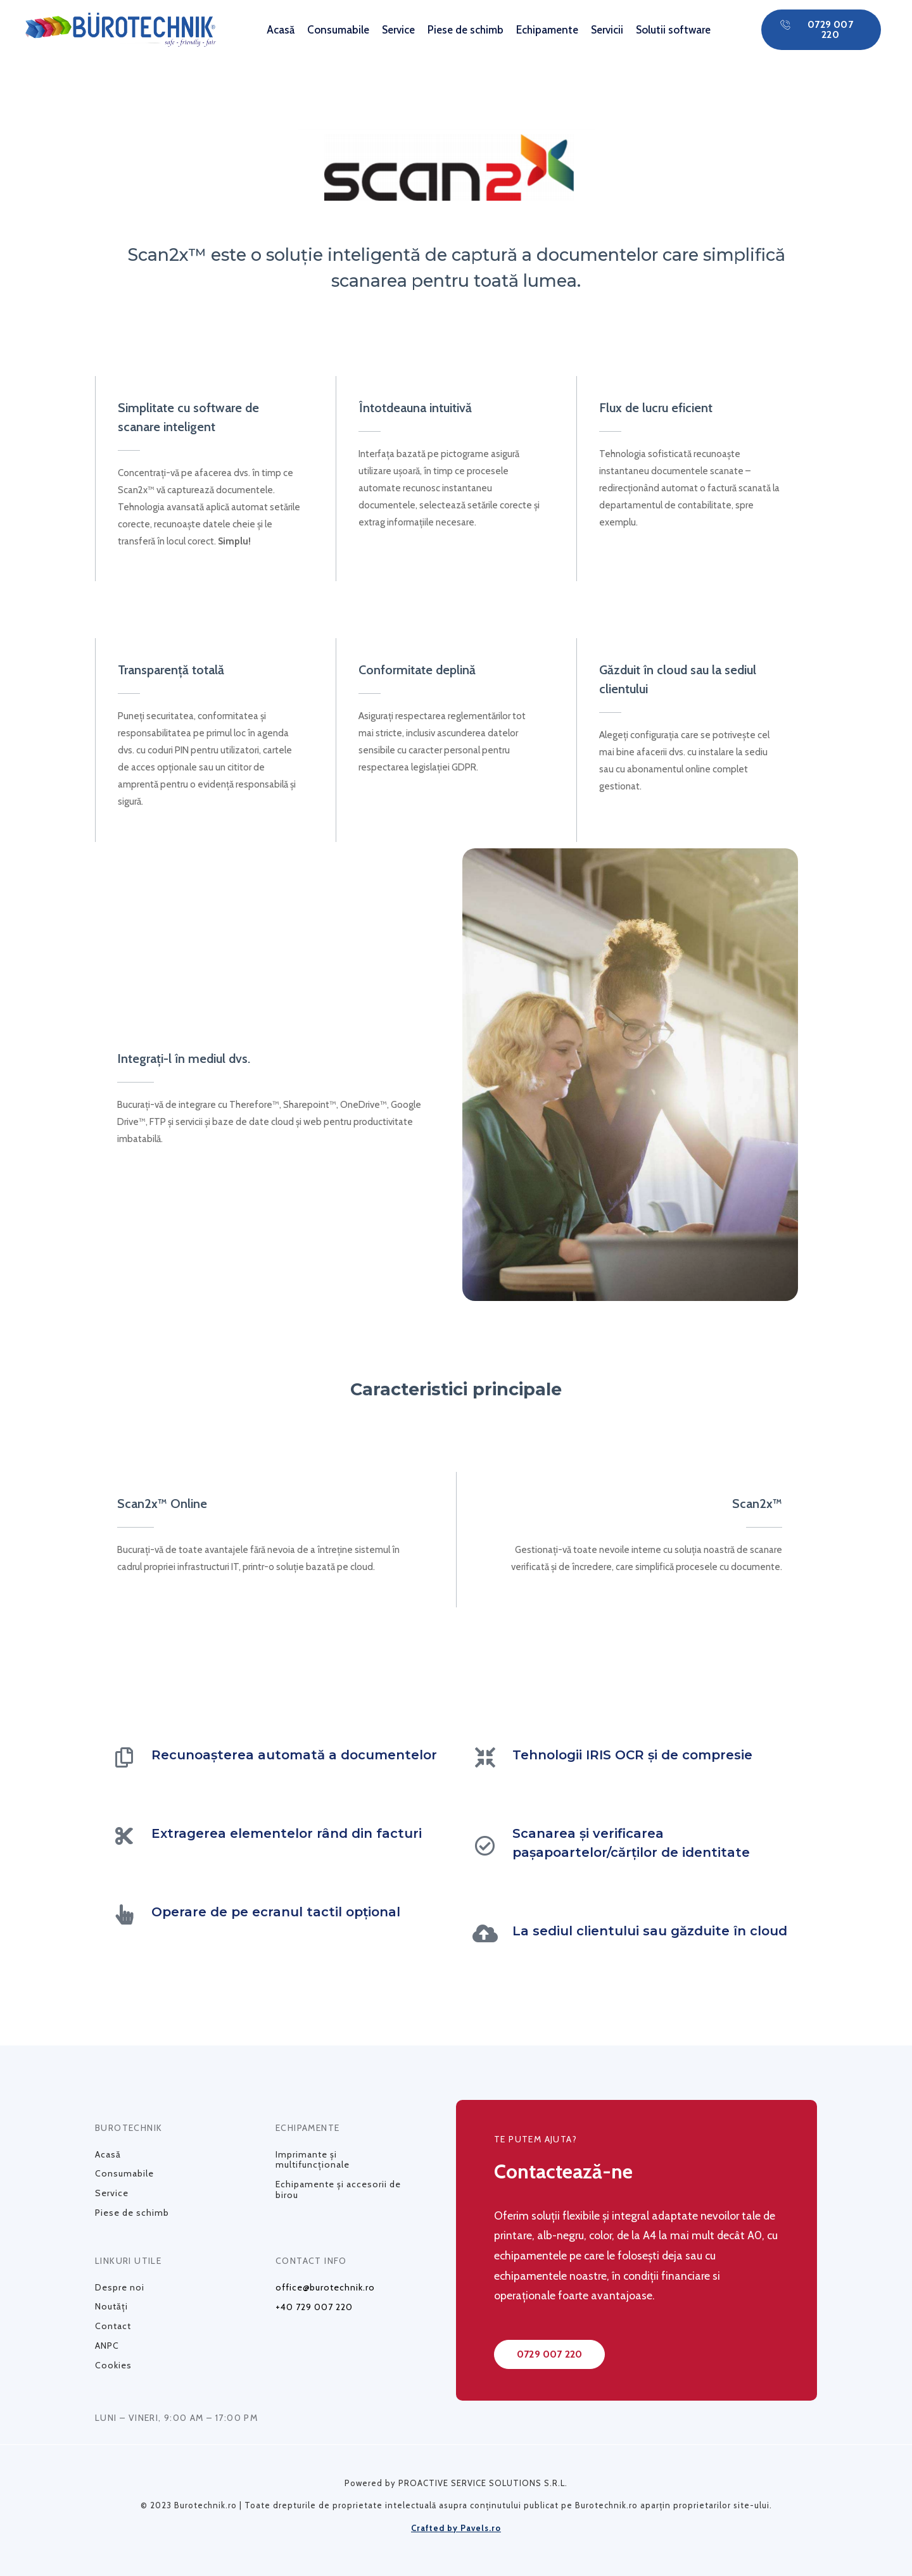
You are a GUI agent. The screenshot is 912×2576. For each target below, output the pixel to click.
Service (398, 29)
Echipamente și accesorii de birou (338, 2189)
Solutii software (673, 29)
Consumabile (338, 29)
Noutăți (111, 2306)
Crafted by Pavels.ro (456, 2528)
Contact (113, 2326)
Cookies (113, 2365)
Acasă (280, 29)
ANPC (107, 2345)
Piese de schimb (466, 29)
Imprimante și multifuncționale (313, 2160)
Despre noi (119, 2287)
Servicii (607, 29)
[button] (820, 29)
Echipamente (547, 29)
